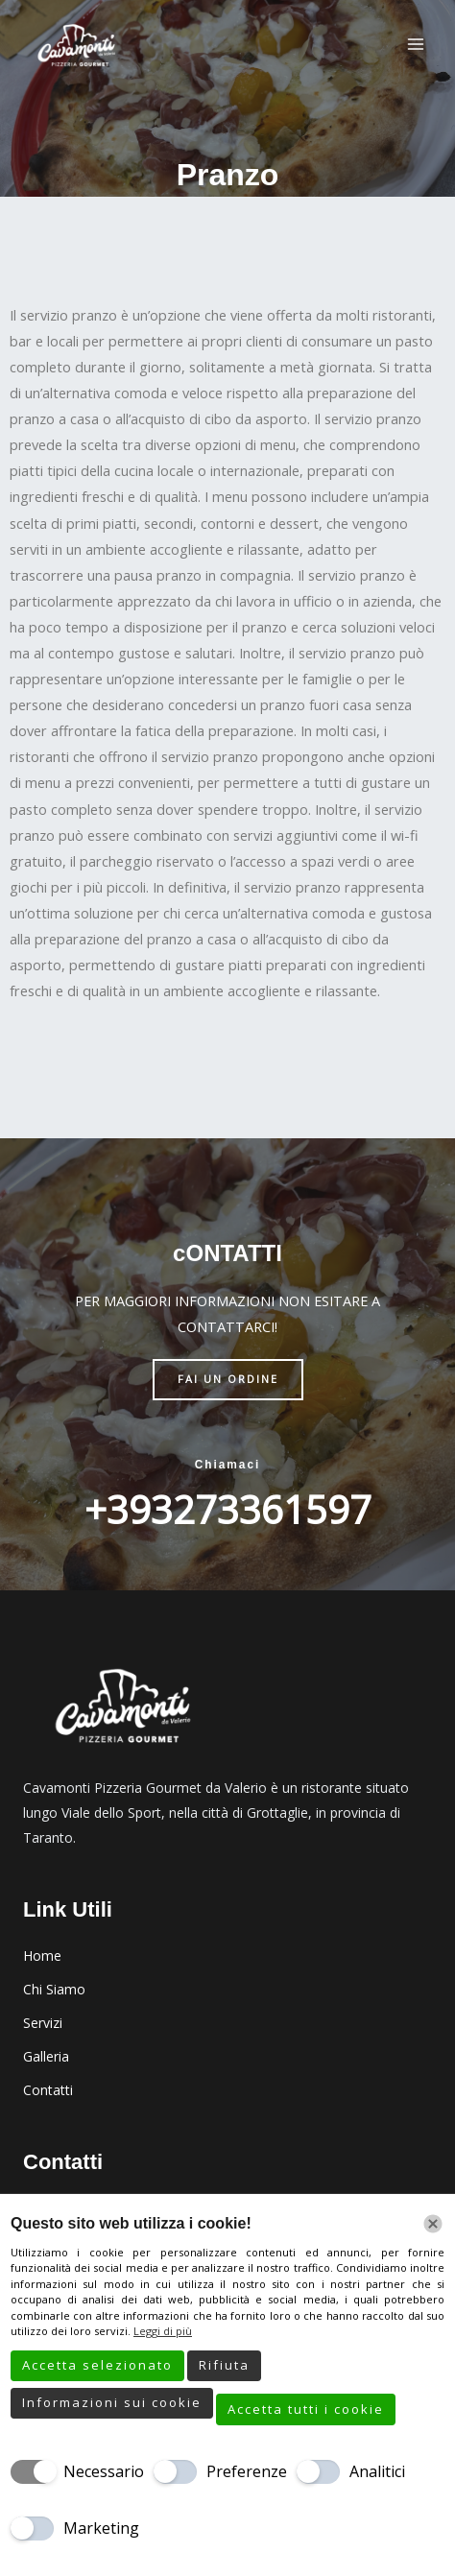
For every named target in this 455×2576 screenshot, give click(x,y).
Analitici (377, 2471)
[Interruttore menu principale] (415, 44)
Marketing (101, 2528)
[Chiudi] (432, 2223)
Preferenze (246, 2471)
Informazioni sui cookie (112, 2402)
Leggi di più (162, 2331)
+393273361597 (227, 1509)
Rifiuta (224, 2364)
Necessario (103, 2471)
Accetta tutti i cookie (306, 2409)
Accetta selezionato (97, 2364)
